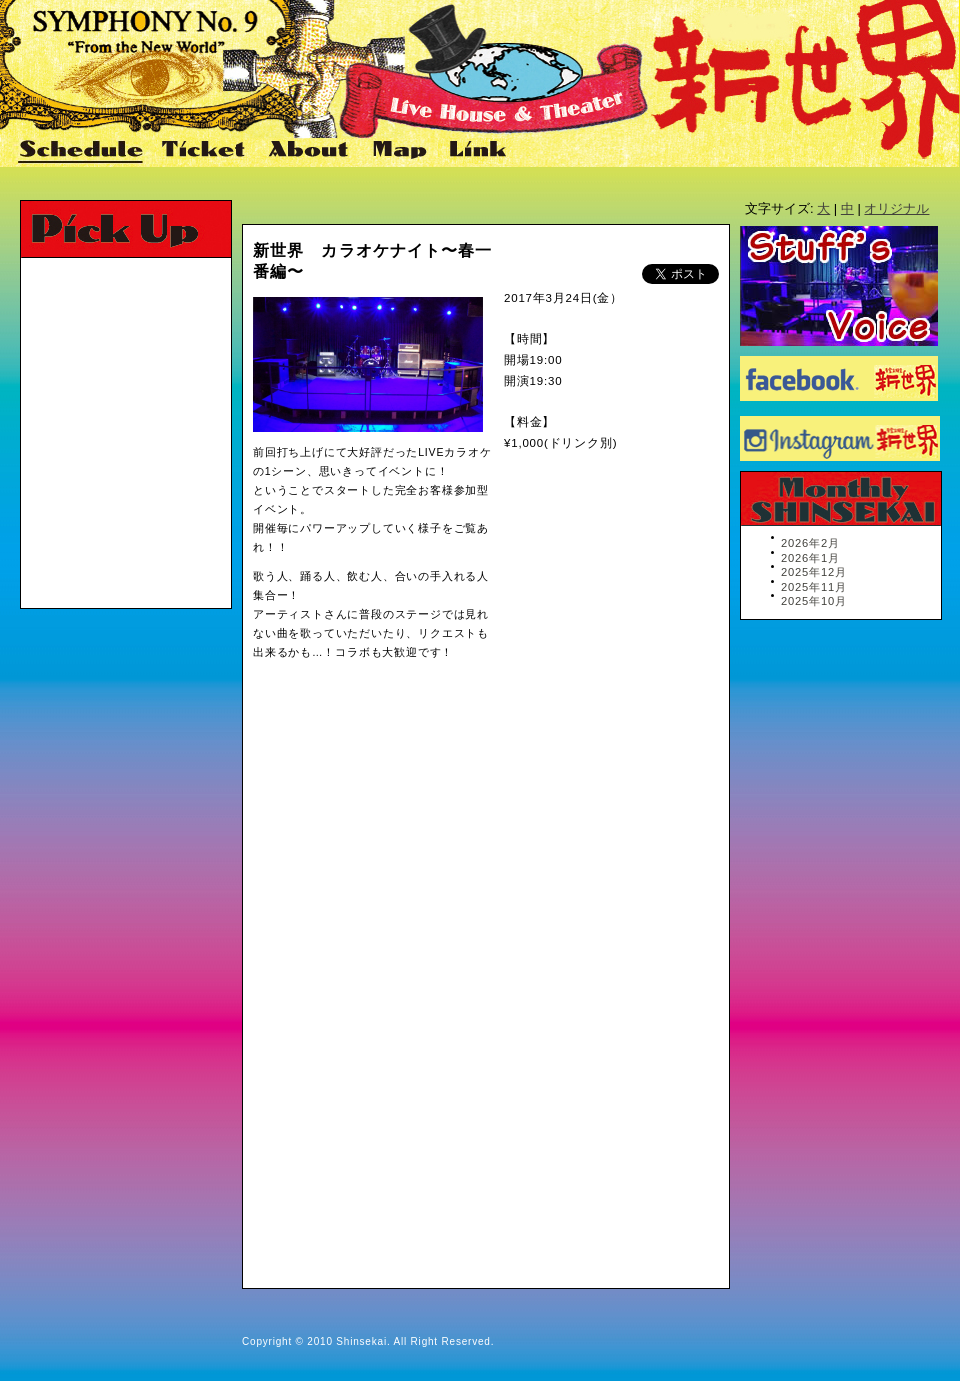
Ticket (206, 151)
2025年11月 (814, 587)
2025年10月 (814, 601)
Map (400, 151)
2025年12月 (814, 572)
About (310, 151)
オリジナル (896, 208)
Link (475, 151)
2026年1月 (810, 558)
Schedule (82, 151)
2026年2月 (810, 543)
